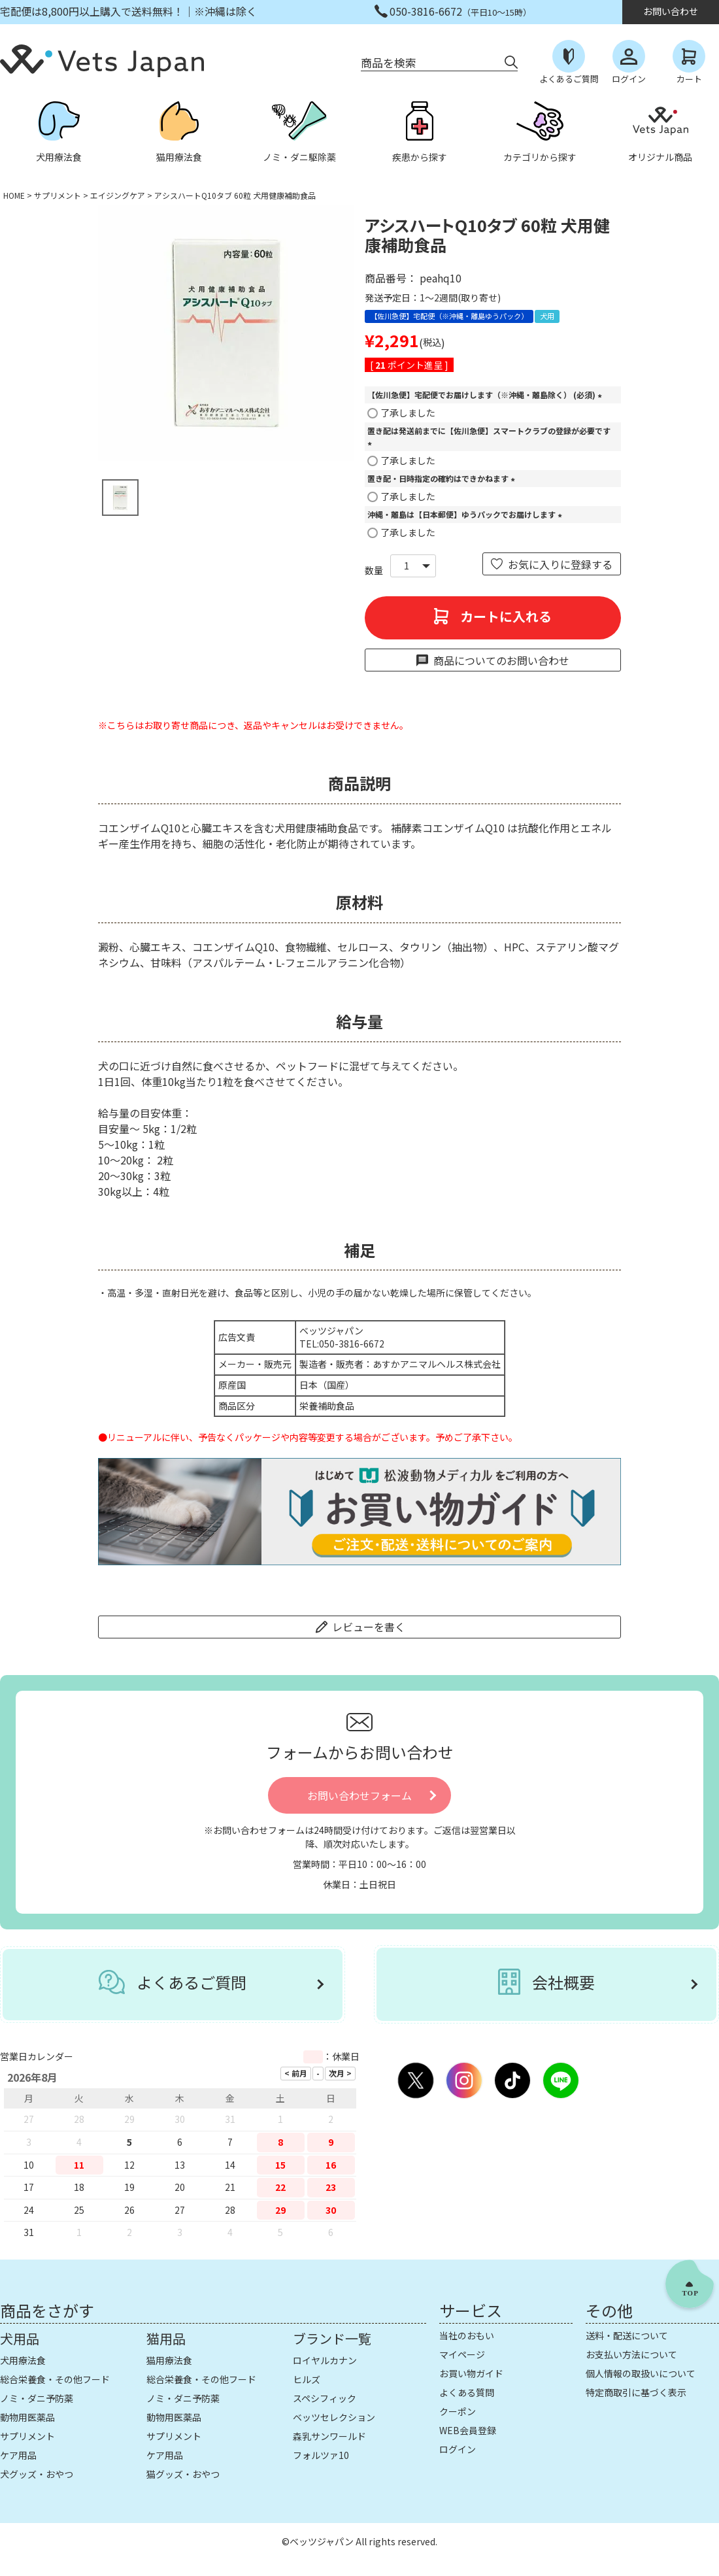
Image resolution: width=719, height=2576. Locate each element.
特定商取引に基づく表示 (636, 2392)
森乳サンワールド (329, 2436)
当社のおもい (466, 2335)
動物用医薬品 (27, 2417)
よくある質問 (466, 2392)
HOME (14, 195)
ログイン (457, 2449)
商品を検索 (388, 62)
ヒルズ (306, 2379)
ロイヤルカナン (325, 2360)
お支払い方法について (631, 2354)
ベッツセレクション (334, 2417)
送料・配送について (627, 2335)
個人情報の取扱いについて (640, 2373)
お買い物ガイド (471, 2373)
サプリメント (57, 195)
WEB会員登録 (467, 2430)
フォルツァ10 (321, 2455)
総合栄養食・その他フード (55, 2379)
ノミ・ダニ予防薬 (36, 2398)
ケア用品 (18, 2455)
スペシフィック (324, 2398)
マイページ (462, 2354)
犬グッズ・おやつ (36, 2474)
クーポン (457, 2411)
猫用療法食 (169, 2360)
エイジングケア (117, 195)
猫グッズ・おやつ (183, 2474)
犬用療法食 (23, 2360)
